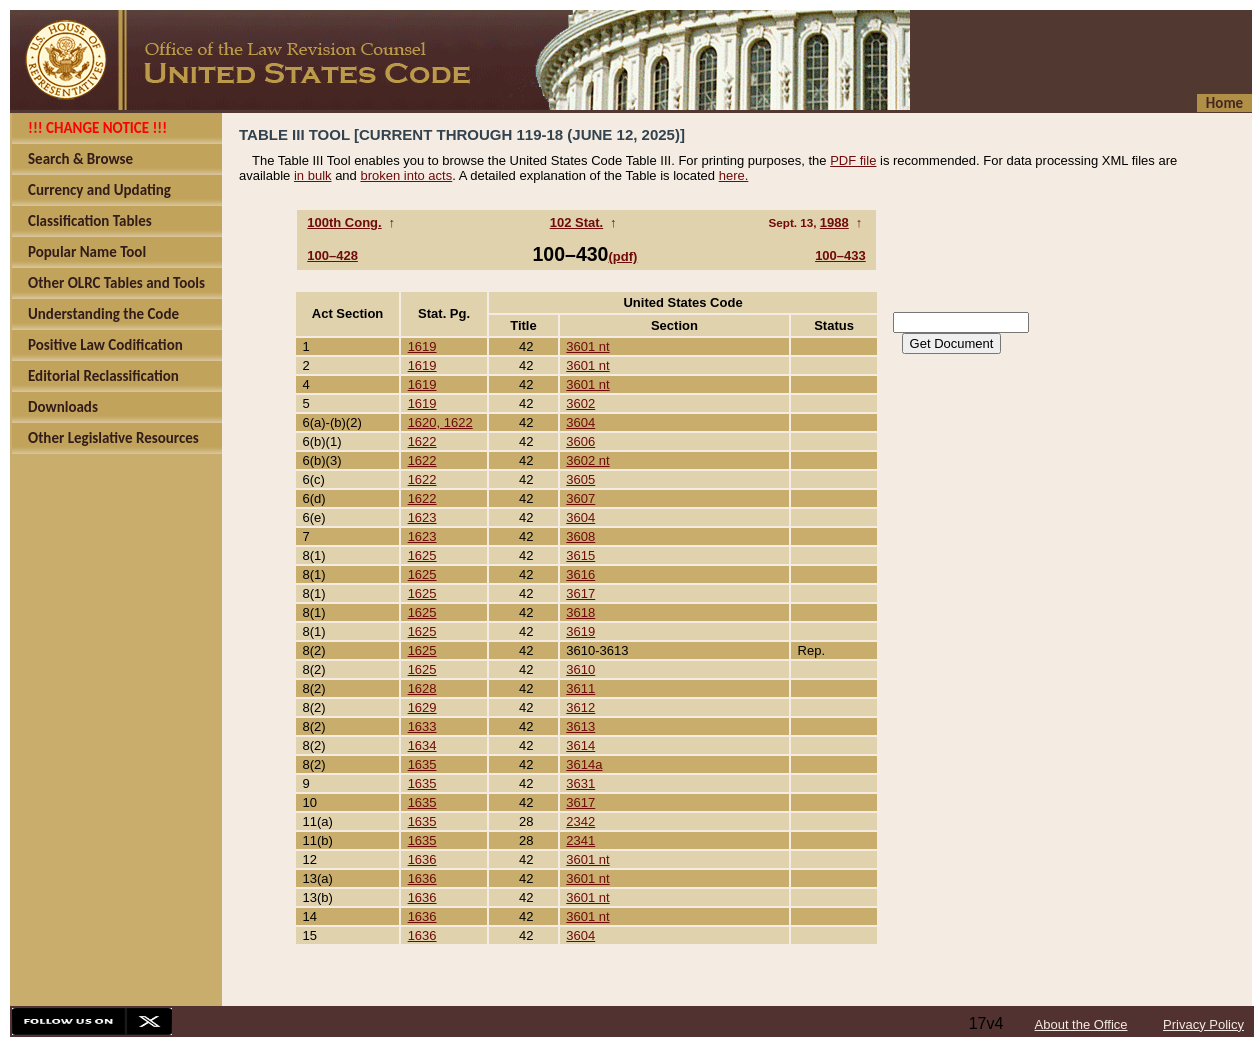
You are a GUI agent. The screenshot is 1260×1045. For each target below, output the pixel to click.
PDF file (853, 160)
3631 (580, 783)
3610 (580, 669)
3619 (580, 631)
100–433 (840, 255)
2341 (580, 840)
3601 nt (587, 346)
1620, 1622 (440, 422)
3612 (580, 707)
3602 (580, 403)
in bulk (313, 175)
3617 (580, 593)
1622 (422, 441)
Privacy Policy (1203, 1024)
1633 (422, 726)
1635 (422, 764)
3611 (580, 688)
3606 (580, 441)
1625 (422, 555)
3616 (580, 574)
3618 (580, 612)
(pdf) (622, 256)
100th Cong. (344, 222)
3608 (580, 536)
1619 (422, 346)
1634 (422, 745)
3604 (580, 422)
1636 (422, 859)
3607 (580, 498)
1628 (422, 688)
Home (1224, 103)
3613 (580, 726)
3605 (580, 479)
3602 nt (587, 460)
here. (734, 175)
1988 (834, 222)
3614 (580, 745)
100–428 (332, 255)
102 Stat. (576, 222)
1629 (422, 707)
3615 (580, 555)
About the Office (1081, 1024)
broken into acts (406, 175)
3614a (584, 764)
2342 (580, 821)
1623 (422, 517)
